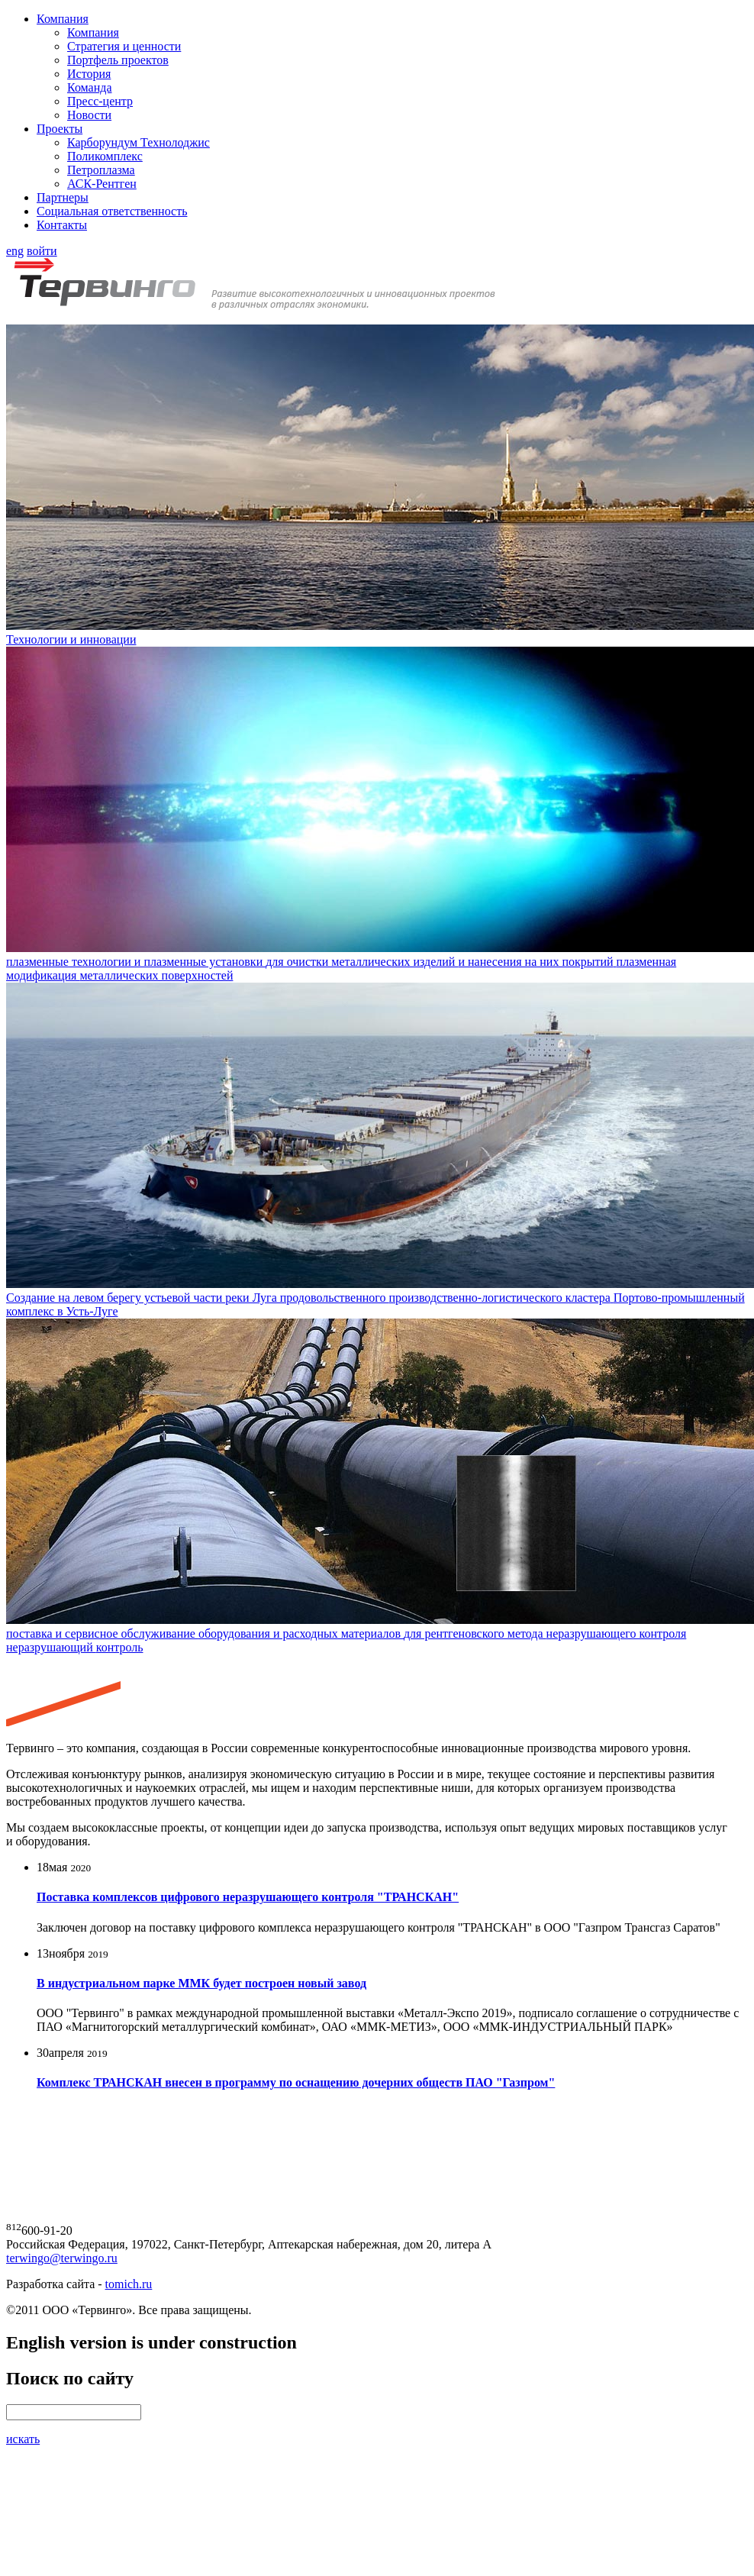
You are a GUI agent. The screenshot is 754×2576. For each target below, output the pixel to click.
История (89, 73)
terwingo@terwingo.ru (62, 2258)
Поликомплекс (105, 156)
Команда (89, 87)
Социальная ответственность (112, 211)
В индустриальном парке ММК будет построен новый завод (201, 1983)
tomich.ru (129, 2283)
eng (15, 250)
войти (42, 250)
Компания (63, 18)
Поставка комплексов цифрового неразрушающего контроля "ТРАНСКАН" (248, 1896)
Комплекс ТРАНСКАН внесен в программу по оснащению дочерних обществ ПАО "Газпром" (296, 2082)
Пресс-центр (100, 101)
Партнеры (63, 197)
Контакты (62, 224)
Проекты (59, 128)
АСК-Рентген (102, 183)
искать (23, 2438)
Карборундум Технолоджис (138, 142)
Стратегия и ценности (124, 46)
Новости (89, 114)
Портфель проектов (118, 59)
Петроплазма (101, 169)
